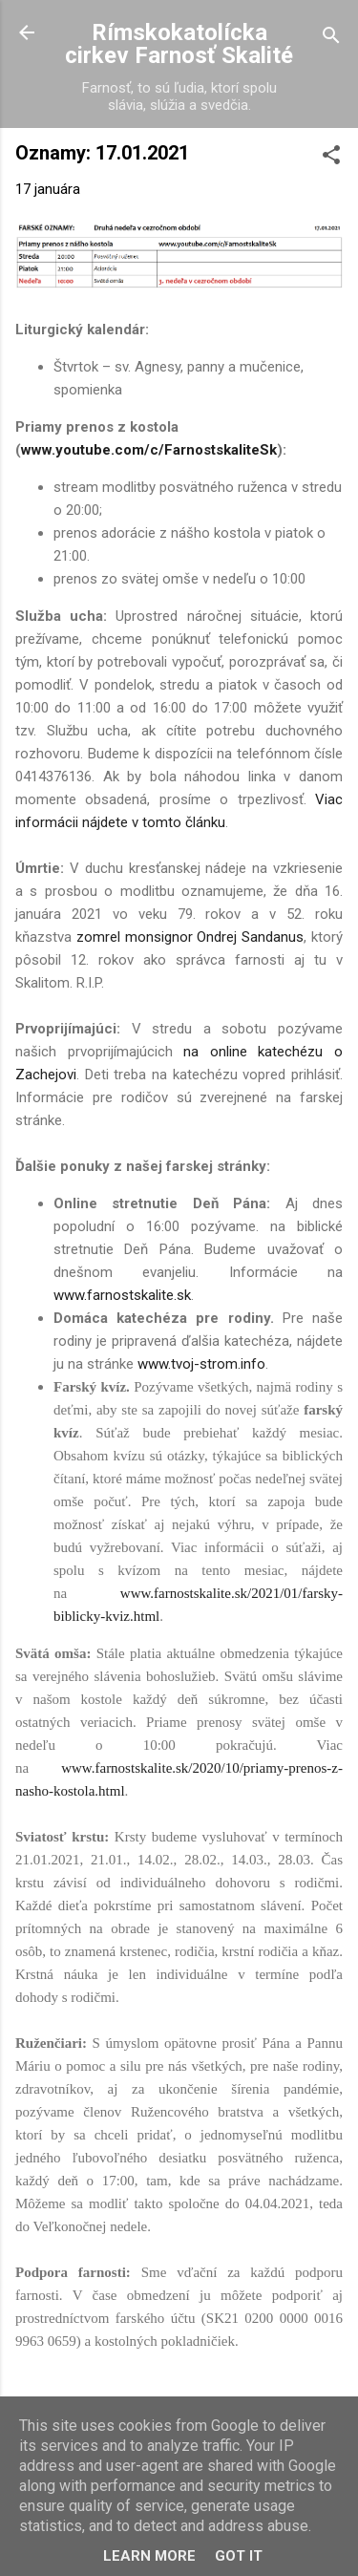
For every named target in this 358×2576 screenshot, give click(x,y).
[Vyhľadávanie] (331, 39)
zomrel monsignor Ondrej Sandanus (190, 937)
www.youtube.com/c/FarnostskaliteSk (149, 449)
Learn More (149, 2556)
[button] (331, 158)
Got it (239, 2556)
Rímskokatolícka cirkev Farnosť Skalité (179, 44)
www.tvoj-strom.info (201, 1364)
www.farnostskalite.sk (122, 1295)
